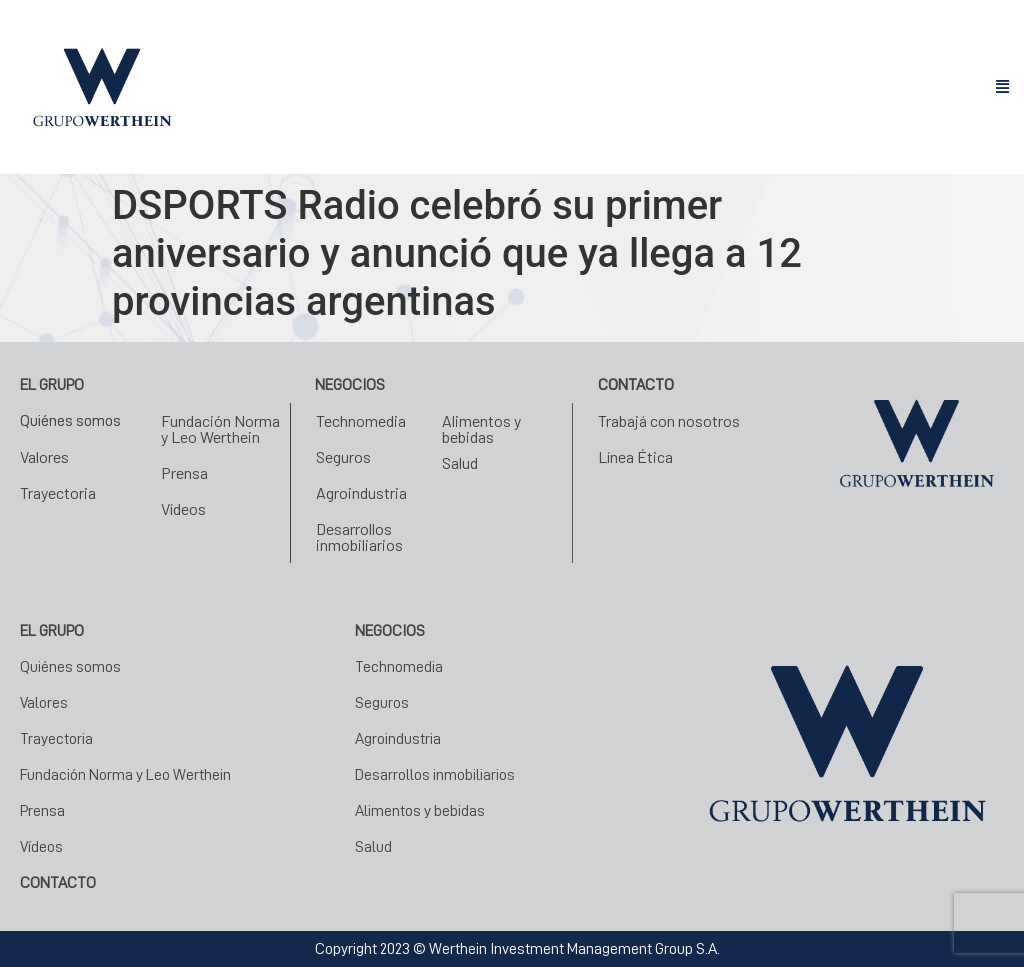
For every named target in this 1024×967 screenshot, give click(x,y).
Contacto (636, 385)
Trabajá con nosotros (669, 420)
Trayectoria (58, 492)
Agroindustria (361, 492)
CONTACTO (58, 883)
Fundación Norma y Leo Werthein (220, 428)
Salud (460, 462)
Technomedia (361, 420)
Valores (44, 456)
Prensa (184, 472)
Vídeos (183, 508)
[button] (1002, 87)
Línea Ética (635, 456)
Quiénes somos (70, 421)
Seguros (343, 456)
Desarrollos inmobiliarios (359, 536)
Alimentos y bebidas (481, 428)
